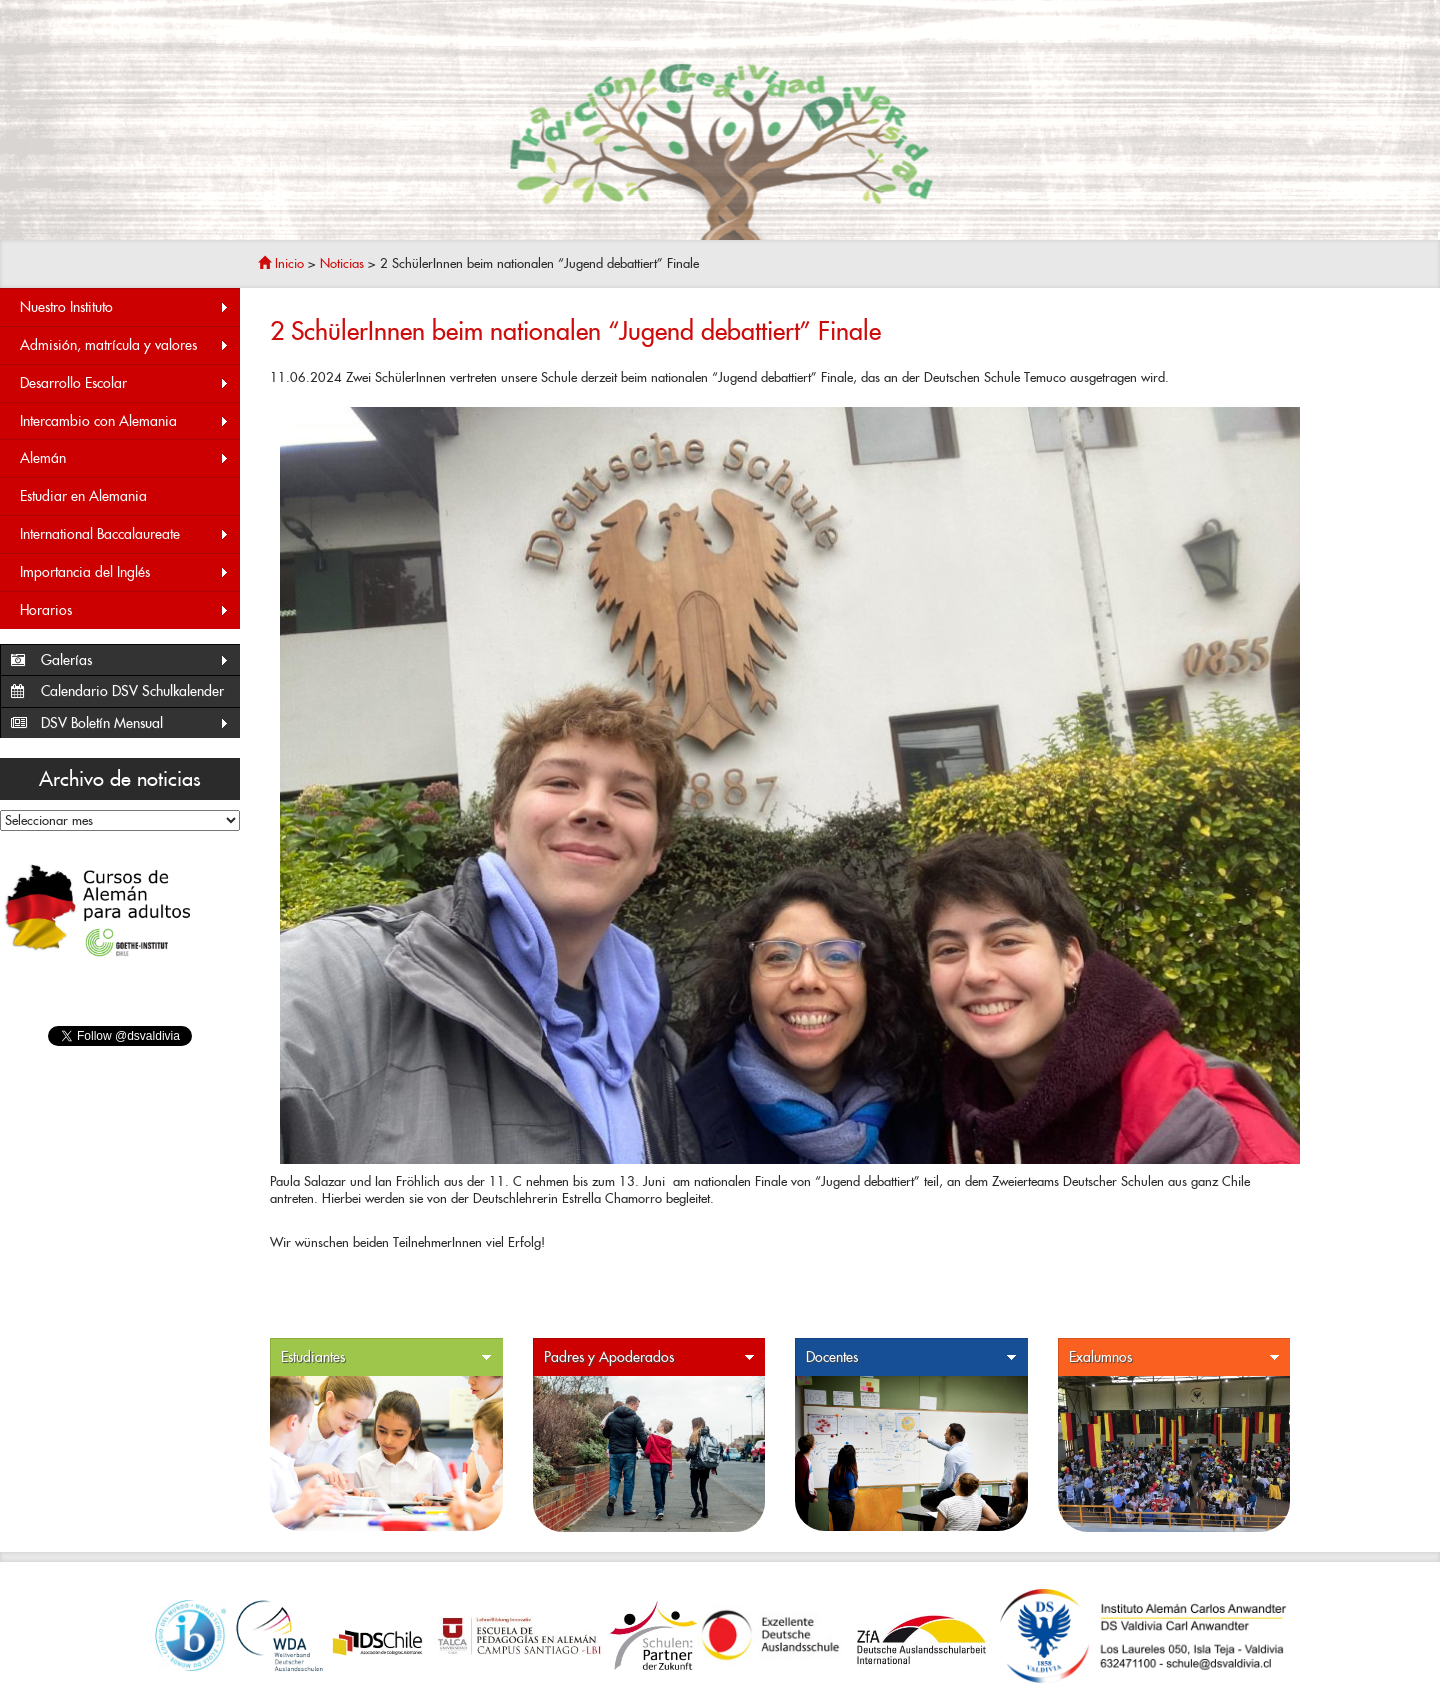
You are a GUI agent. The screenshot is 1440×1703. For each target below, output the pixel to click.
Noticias (342, 263)
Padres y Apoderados (650, 1357)
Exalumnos (1175, 1357)
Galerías (135, 660)
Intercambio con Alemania (125, 421)
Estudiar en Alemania (83, 496)
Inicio (281, 263)
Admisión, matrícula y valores (125, 345)
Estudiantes (387, 1357)
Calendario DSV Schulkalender (132, 691)
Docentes (912, 1357)
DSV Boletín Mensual (135, 723)
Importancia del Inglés (125, 572)
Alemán (125, 458)
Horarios (125, 610)
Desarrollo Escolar (125, 383)
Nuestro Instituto (125, 307)
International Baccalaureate (125, 534)
